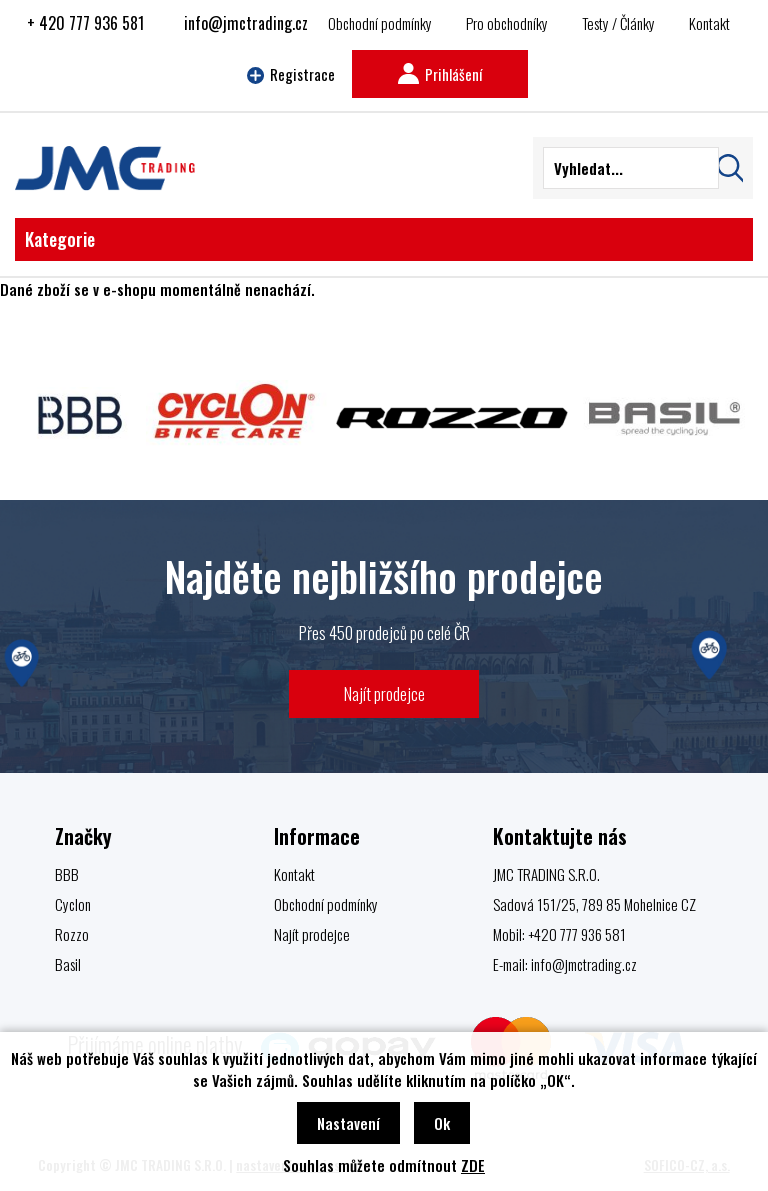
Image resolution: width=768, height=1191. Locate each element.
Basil (68, 964)
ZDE (473, 1165)
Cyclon (73, 904)
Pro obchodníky (507, 23)
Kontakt (709, 23)
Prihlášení (440, 74)
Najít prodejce (384, 693)
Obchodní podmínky (380, 23)
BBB (67, 874)
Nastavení (348, 1123)
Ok (442, 1123)
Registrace (291, 74)
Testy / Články (618, 23)
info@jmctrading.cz (246, 23)
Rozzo (72, 934)
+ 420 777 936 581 (85, 23)
